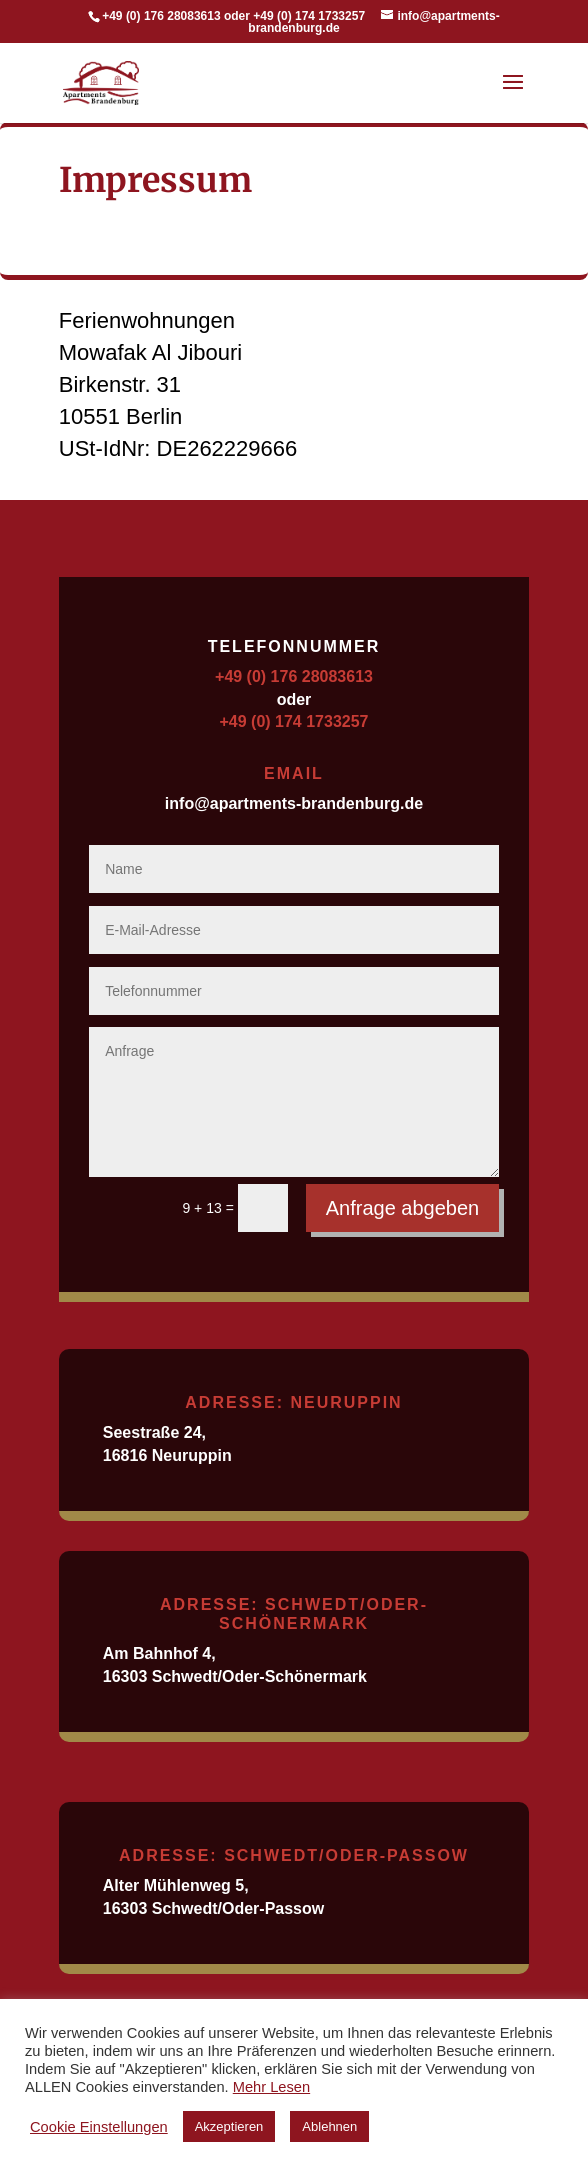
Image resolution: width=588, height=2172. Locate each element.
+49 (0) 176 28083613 (294, 676)
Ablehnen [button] (329, 2126)
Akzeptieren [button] (229, 2126)
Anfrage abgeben (402, 1208)
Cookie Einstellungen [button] (99, 2127)
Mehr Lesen (271, 2087)
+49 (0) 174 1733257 (293, 721)
